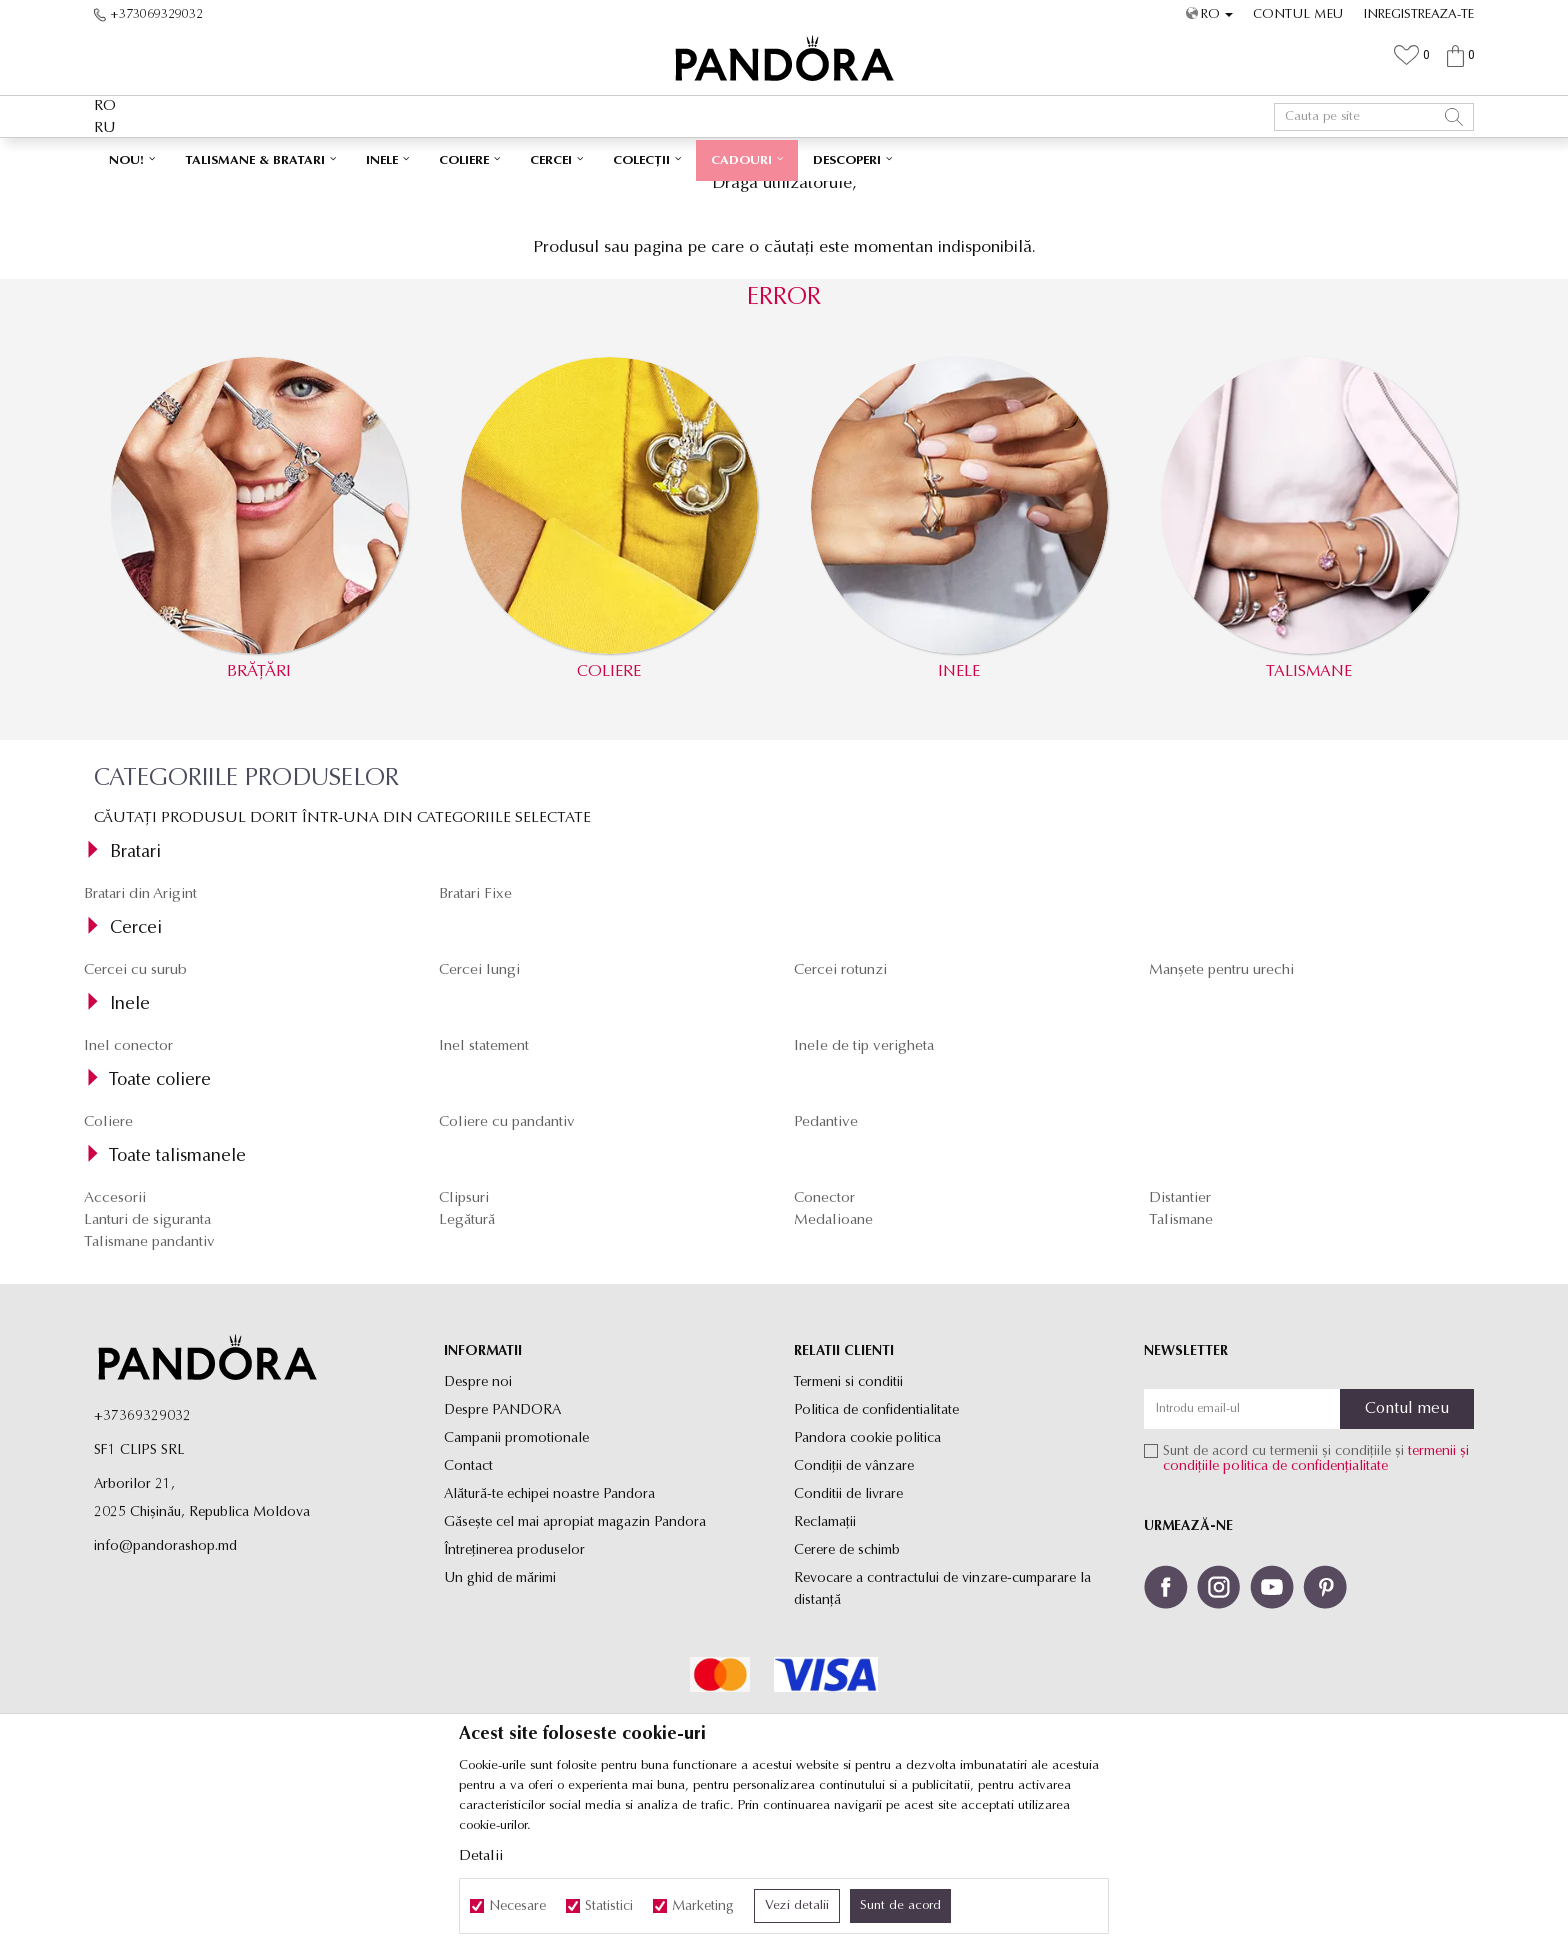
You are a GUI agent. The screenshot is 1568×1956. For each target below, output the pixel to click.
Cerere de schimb (847, 1688)
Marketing (703, 1906)
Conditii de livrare (848, 1632)
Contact (468, 1604)
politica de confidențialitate (1305, 1604)
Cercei (136, 1066)
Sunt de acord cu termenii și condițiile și (1316, 1597)
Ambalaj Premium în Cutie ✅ (741, 158)
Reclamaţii (825, 1660)
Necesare (517, 1906)
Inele (130, 1142)
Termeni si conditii (848, 1520)
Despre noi (478, 1520)
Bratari (135, 990)
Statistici (609, 1906)
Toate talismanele (177, 1294)
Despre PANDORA (502, 1548)
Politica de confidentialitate (876, 1548)
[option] (784, 159)
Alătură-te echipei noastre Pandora (549, 1632)
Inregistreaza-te (1419, 14)
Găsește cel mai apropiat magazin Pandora (575, 1660)
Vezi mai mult (895, 157)
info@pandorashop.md (165, 1684)
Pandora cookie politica (867, 1576)
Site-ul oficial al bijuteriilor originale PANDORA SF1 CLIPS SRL (252, 196)
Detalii (481, 1856)
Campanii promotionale (516, 1576)
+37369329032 (142, 1554)
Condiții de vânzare (854, 1604)
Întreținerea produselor (514, 1688)
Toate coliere (160, 1218)
